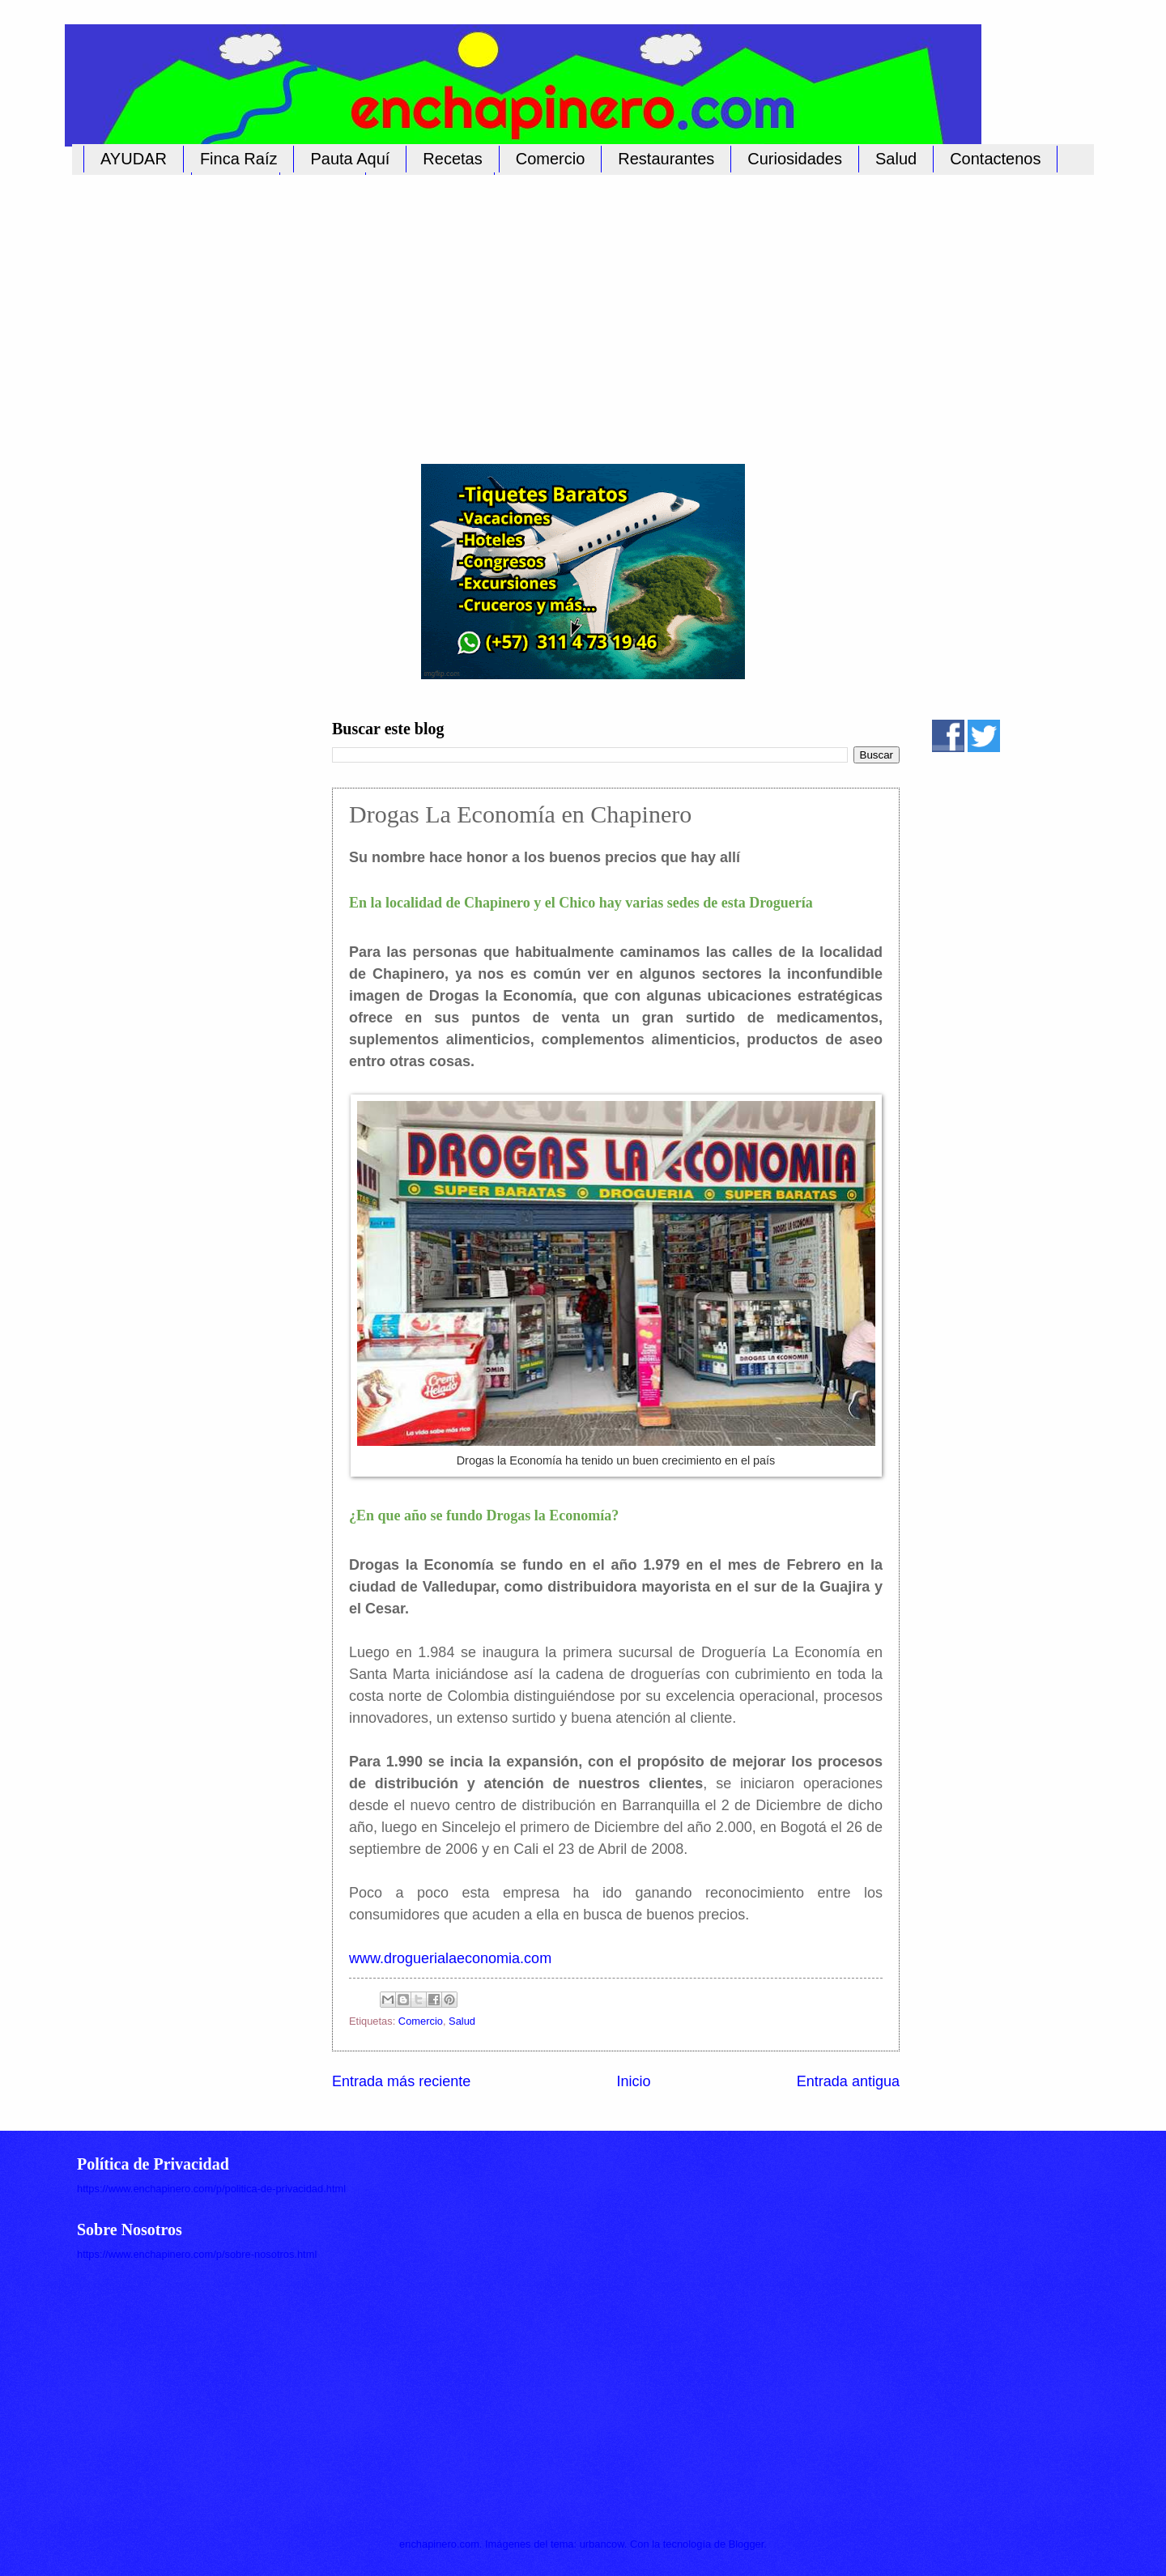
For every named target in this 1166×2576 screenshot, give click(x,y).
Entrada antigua (848, 2081)
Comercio (550, 159)
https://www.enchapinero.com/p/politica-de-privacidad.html (211, 2189)
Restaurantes (666, 159)
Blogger (746, 2544)
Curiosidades (794, 159)
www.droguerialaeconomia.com (450, 1958)
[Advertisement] (567, 310)
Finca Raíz (239, 159)
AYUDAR (133, 159)
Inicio (633, 2081)
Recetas (452, 159)
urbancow (602, 2544)
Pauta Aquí (349, 159)
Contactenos (995, 159)
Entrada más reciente (401, 2081)
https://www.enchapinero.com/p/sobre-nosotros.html (197, 2254)
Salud (896, 159)
